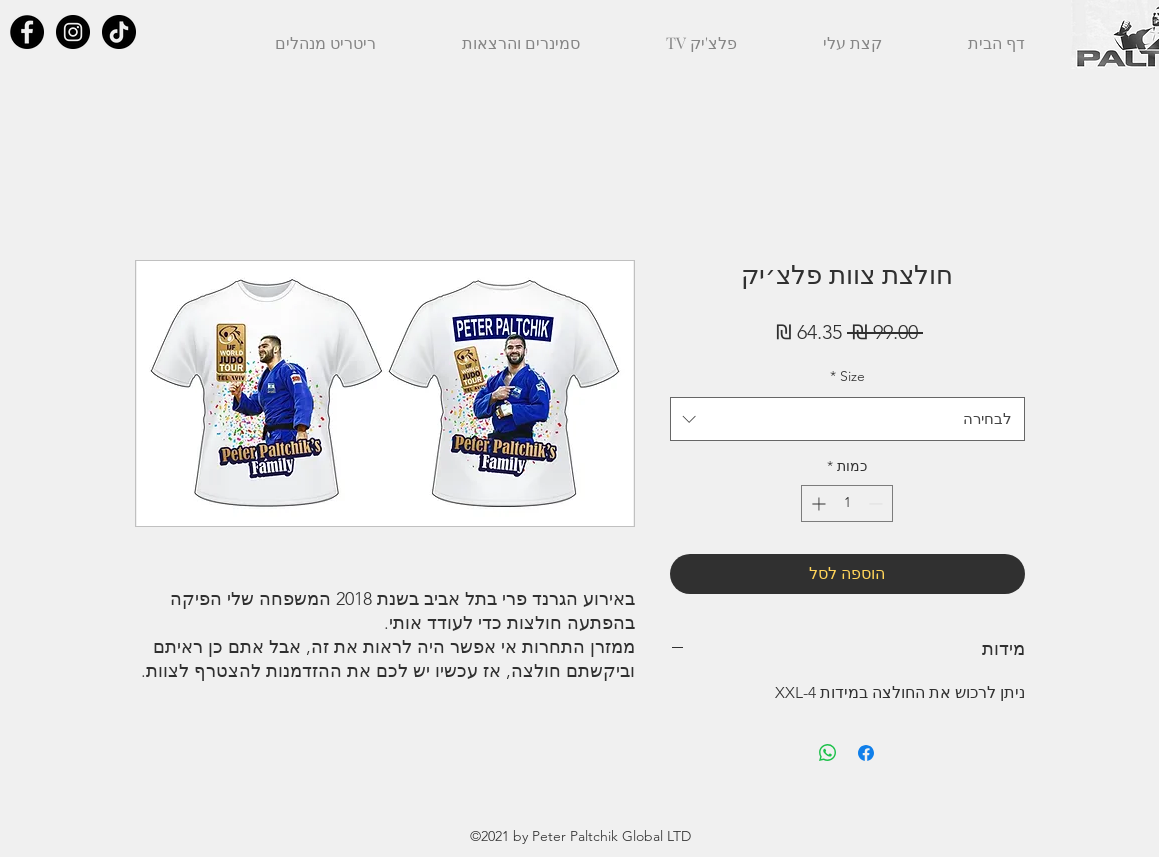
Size (847, 376)
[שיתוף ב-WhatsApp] (828, 753)
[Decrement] (877, 503)
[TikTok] (119, 32)
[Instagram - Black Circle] (73, 32)
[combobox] (847, 419)
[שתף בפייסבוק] (866, 753)
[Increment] (816, 503)
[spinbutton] (847, 503)
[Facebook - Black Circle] (27, 32)
